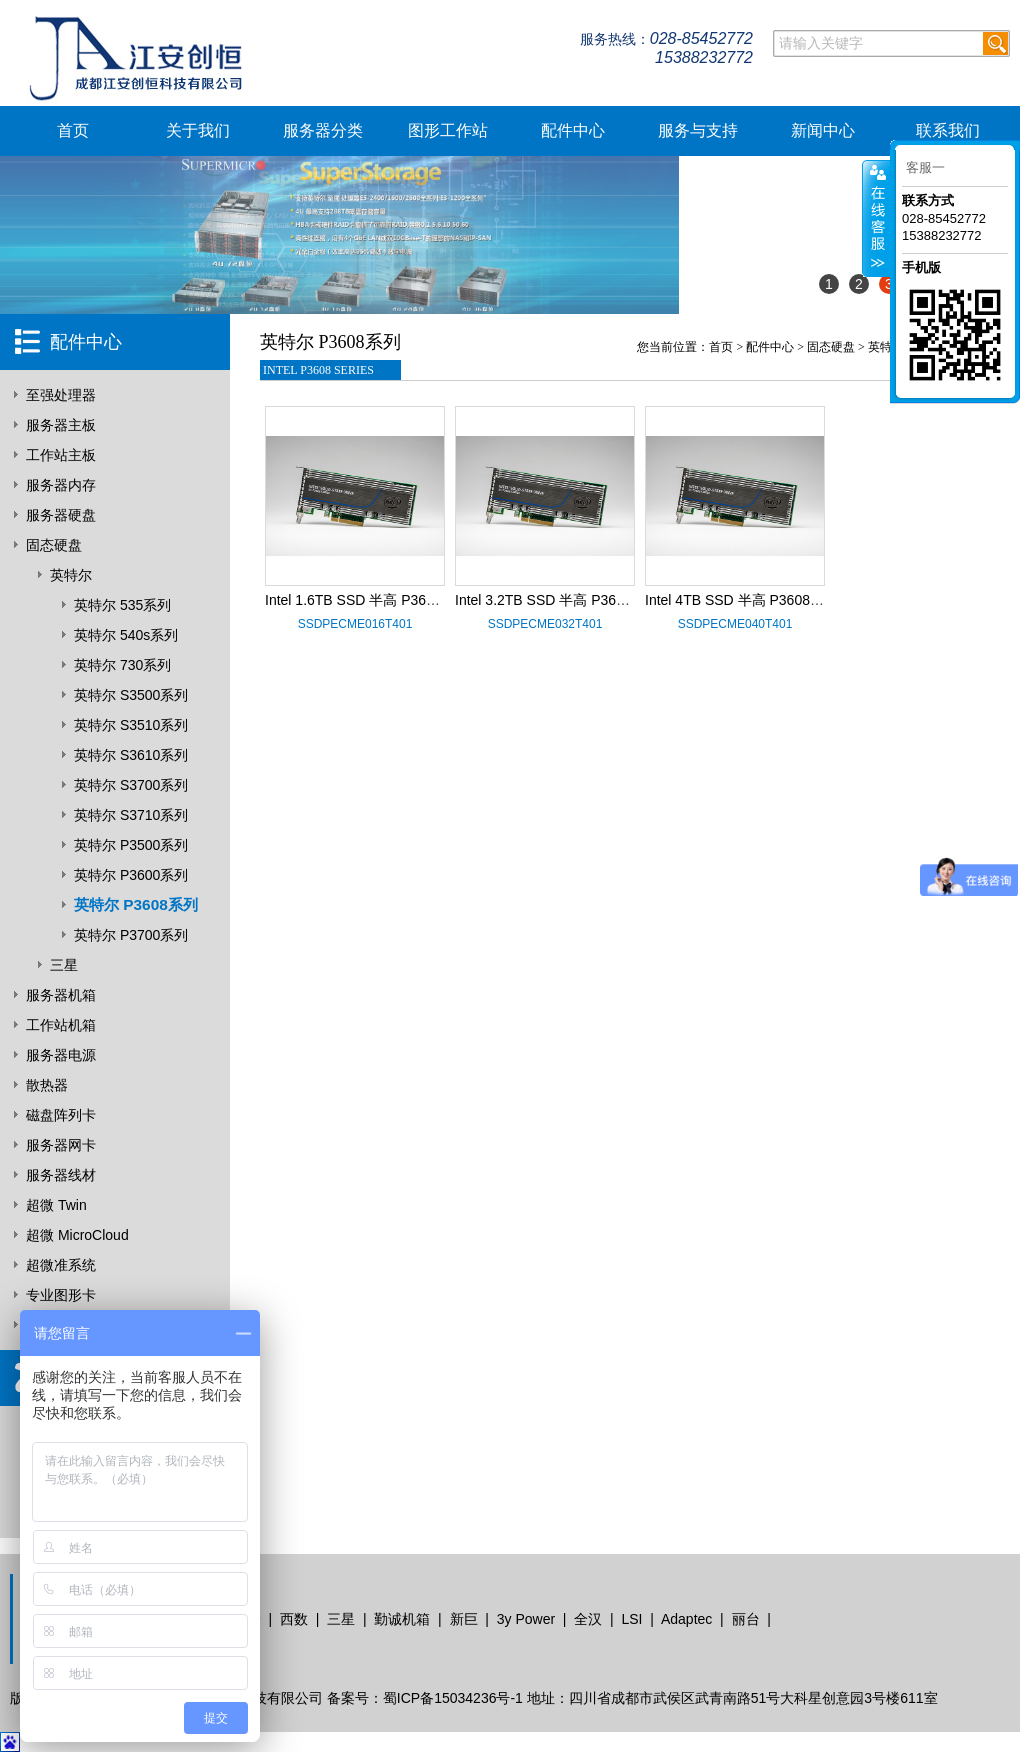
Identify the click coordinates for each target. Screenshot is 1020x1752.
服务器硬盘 (61, 515)
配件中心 (573, 130)
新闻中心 (823, 130)
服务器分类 (323, 130)
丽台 (746, 1619)
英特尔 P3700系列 (131, 935)
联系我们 (948, 130)
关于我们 (198, 130)
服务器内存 (61, 485)
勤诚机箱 (402, 1619)
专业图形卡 (61, 1295)
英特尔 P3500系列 (131, 845)
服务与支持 (698, 130)
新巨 (464, 1619)
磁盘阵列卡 (61, 1115)
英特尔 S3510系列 (131, 725)
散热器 (47, 1085)
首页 (73, 130)
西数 (294, 1619)
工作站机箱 (61, 1025)
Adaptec (686, 1619)
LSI (631, 1619)
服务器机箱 (61, 995)
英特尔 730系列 (122, 665)
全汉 (588, 1619)
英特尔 (71, 575)
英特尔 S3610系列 (131, 755)
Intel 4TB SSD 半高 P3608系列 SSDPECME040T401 (810, 600)
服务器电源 (61, 1055)
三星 (64, 965)
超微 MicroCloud (77, 1235)
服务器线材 (61, 1175)
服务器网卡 (61, 1145)
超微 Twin (56, 1205)
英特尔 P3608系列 (136, 904)
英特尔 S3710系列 (131, 815)
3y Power (526, 1619)
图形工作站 (448, 130)
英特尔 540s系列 (126, 635)
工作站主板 (61, 455)
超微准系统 (61, 1265)
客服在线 (876, 218)
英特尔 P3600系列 (131, 875)
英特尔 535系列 (122, 605)
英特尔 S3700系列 (131, 785)
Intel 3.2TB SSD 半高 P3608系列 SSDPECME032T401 (626, 600)
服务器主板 (61, 425)
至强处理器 (61, 395)
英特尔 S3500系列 (131, 695)
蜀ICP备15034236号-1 (453, 1698)
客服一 (925, 167)
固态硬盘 (54, 545)
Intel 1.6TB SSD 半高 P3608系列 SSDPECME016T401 (436, 600)
